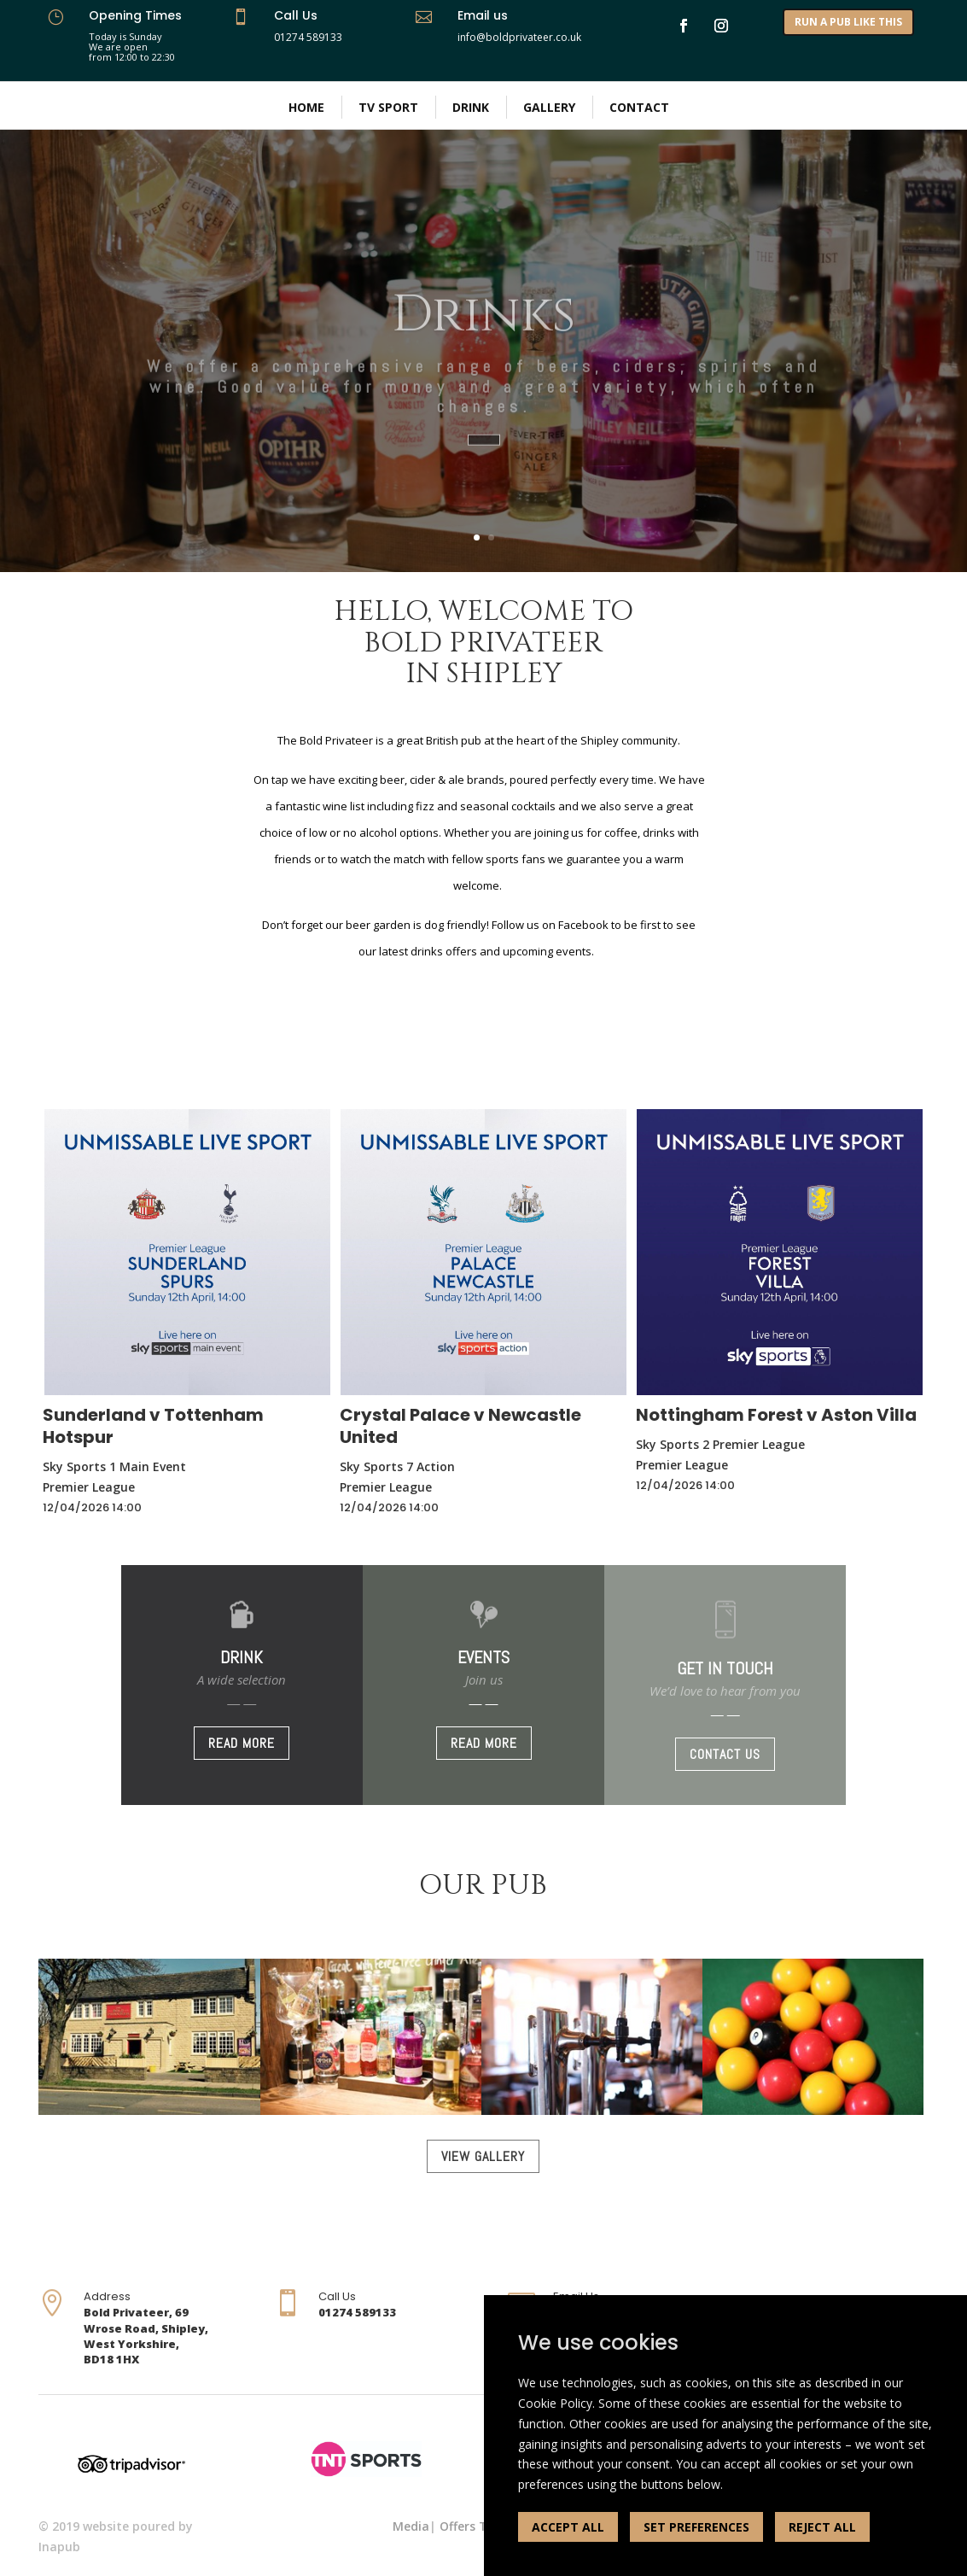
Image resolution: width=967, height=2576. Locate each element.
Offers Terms (478, 2526)
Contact (639, 107)
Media (411, 2526)
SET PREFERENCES (696, 2527)
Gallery (549, 107)
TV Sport (388, 107)
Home (306, 107)
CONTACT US (725, 1754)
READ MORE (241, 1743)
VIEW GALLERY (483, 2156)
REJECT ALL (822, 2527)
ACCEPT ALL (568, 2527)
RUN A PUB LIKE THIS (848, 22)
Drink (470, 107)
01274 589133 (308, 37)
